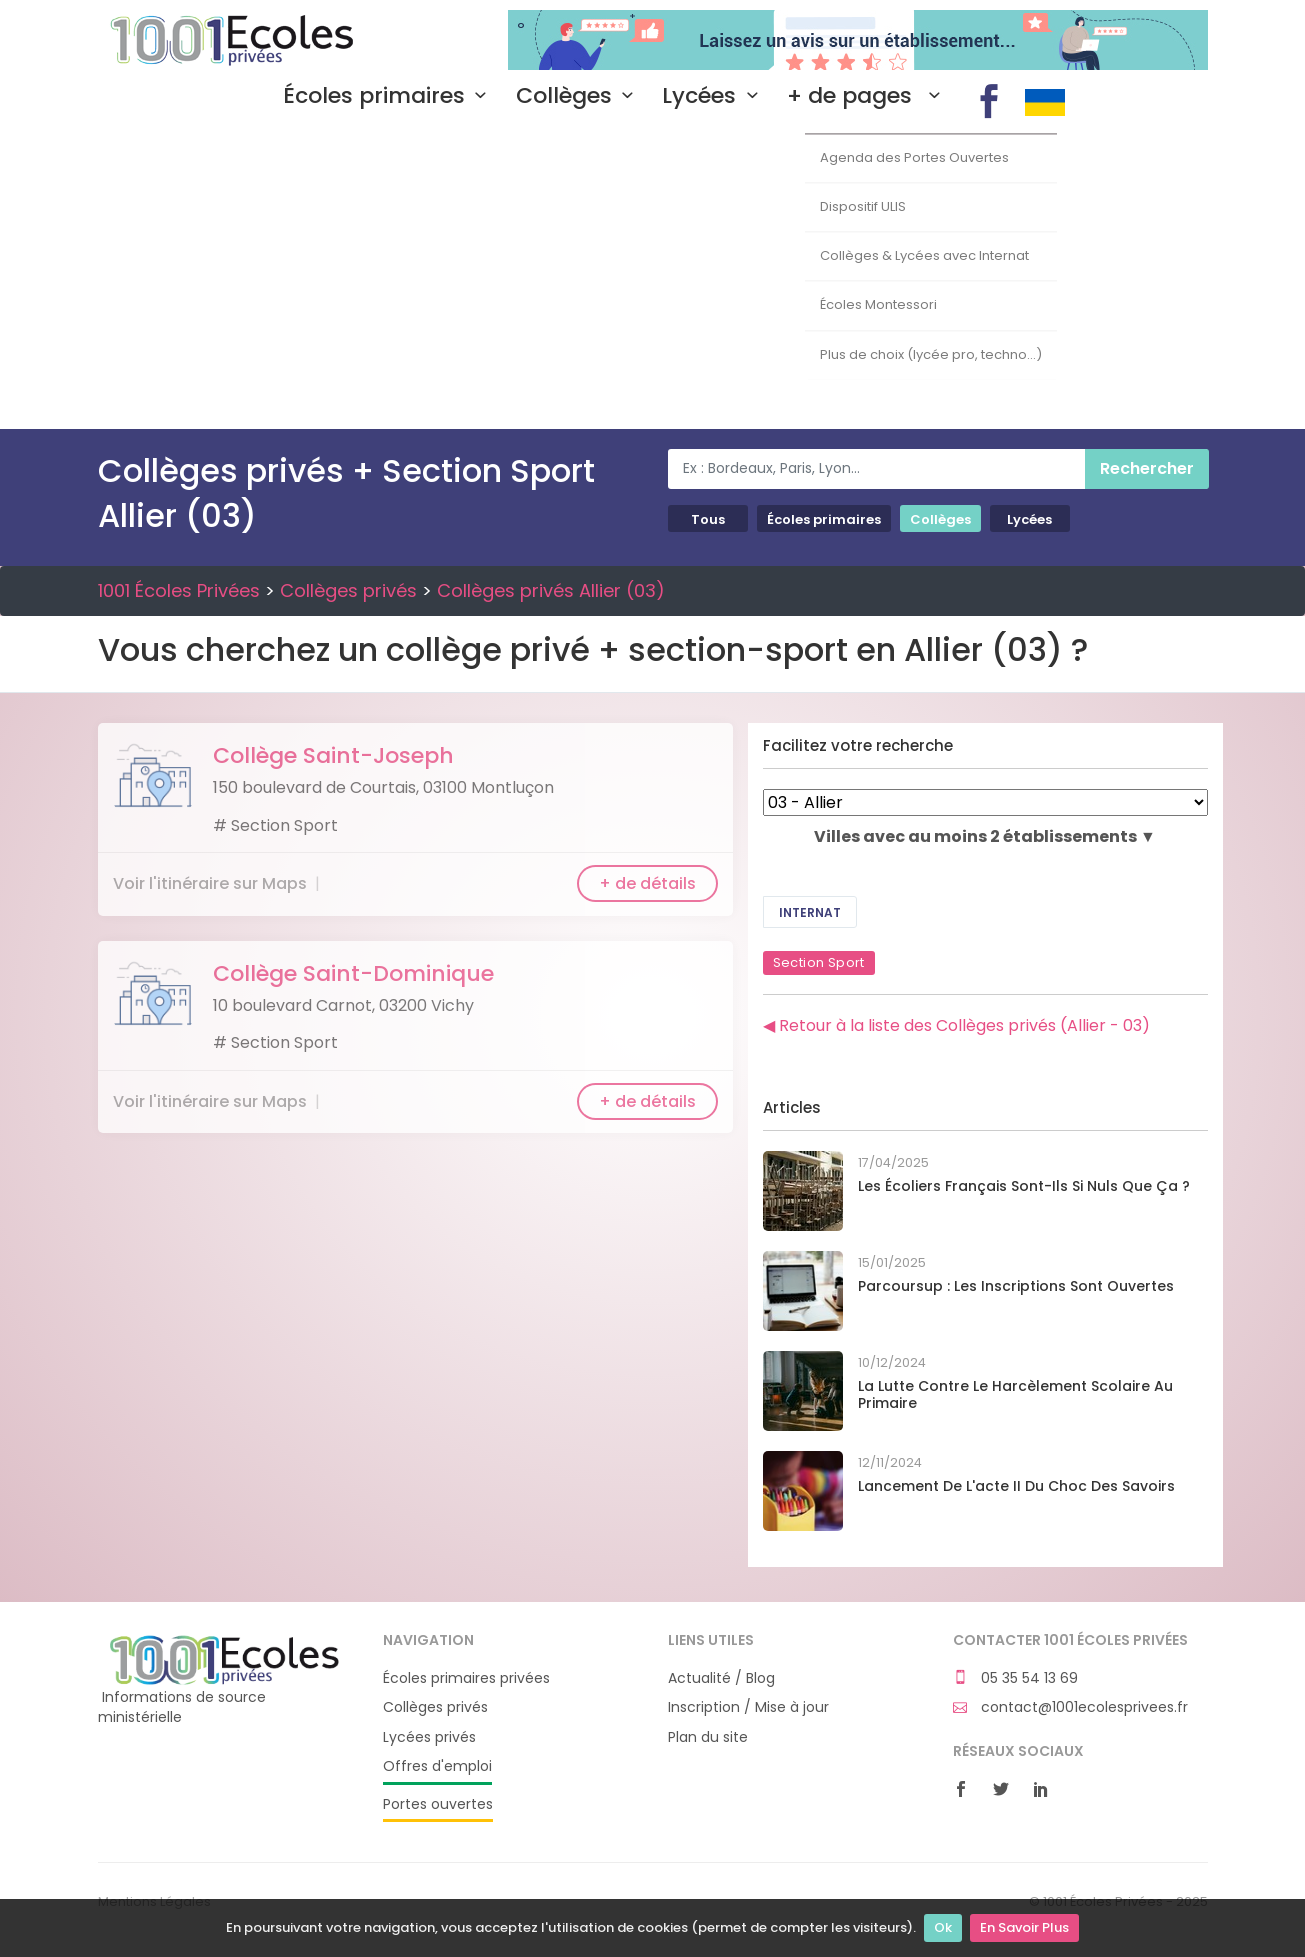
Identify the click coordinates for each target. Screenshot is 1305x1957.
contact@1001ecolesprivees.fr (1070, 1707)
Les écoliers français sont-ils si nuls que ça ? (1024, 1186)
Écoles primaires (389, 96)
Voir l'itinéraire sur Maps (210, 883)
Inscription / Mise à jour (748, 1707)
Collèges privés (348, 590)
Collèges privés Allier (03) (551, 590)
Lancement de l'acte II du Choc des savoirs (1016, 1486)
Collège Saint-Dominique (353, 973)
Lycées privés (429, 1737)
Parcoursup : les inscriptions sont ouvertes (1016, 1286)
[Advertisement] (653, 279)
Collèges (579, 96)
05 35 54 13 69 (1015, 1678)
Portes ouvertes (438, 1804)
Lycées (714, 96)
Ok (943, 1927)
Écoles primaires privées (466, 1678)
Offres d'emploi (437, 1766)
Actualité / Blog (721, 1678)
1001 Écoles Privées (225, 38)
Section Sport (819, 962)
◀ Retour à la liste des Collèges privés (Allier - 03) (956, 1025)
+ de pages (868, 96)
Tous (708, 519)
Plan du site (708, 1737)
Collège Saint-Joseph (333, 755)
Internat (810, 912)
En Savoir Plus (1024, 1927)
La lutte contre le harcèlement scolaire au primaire (1015, 1394)
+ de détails (647, 883)
